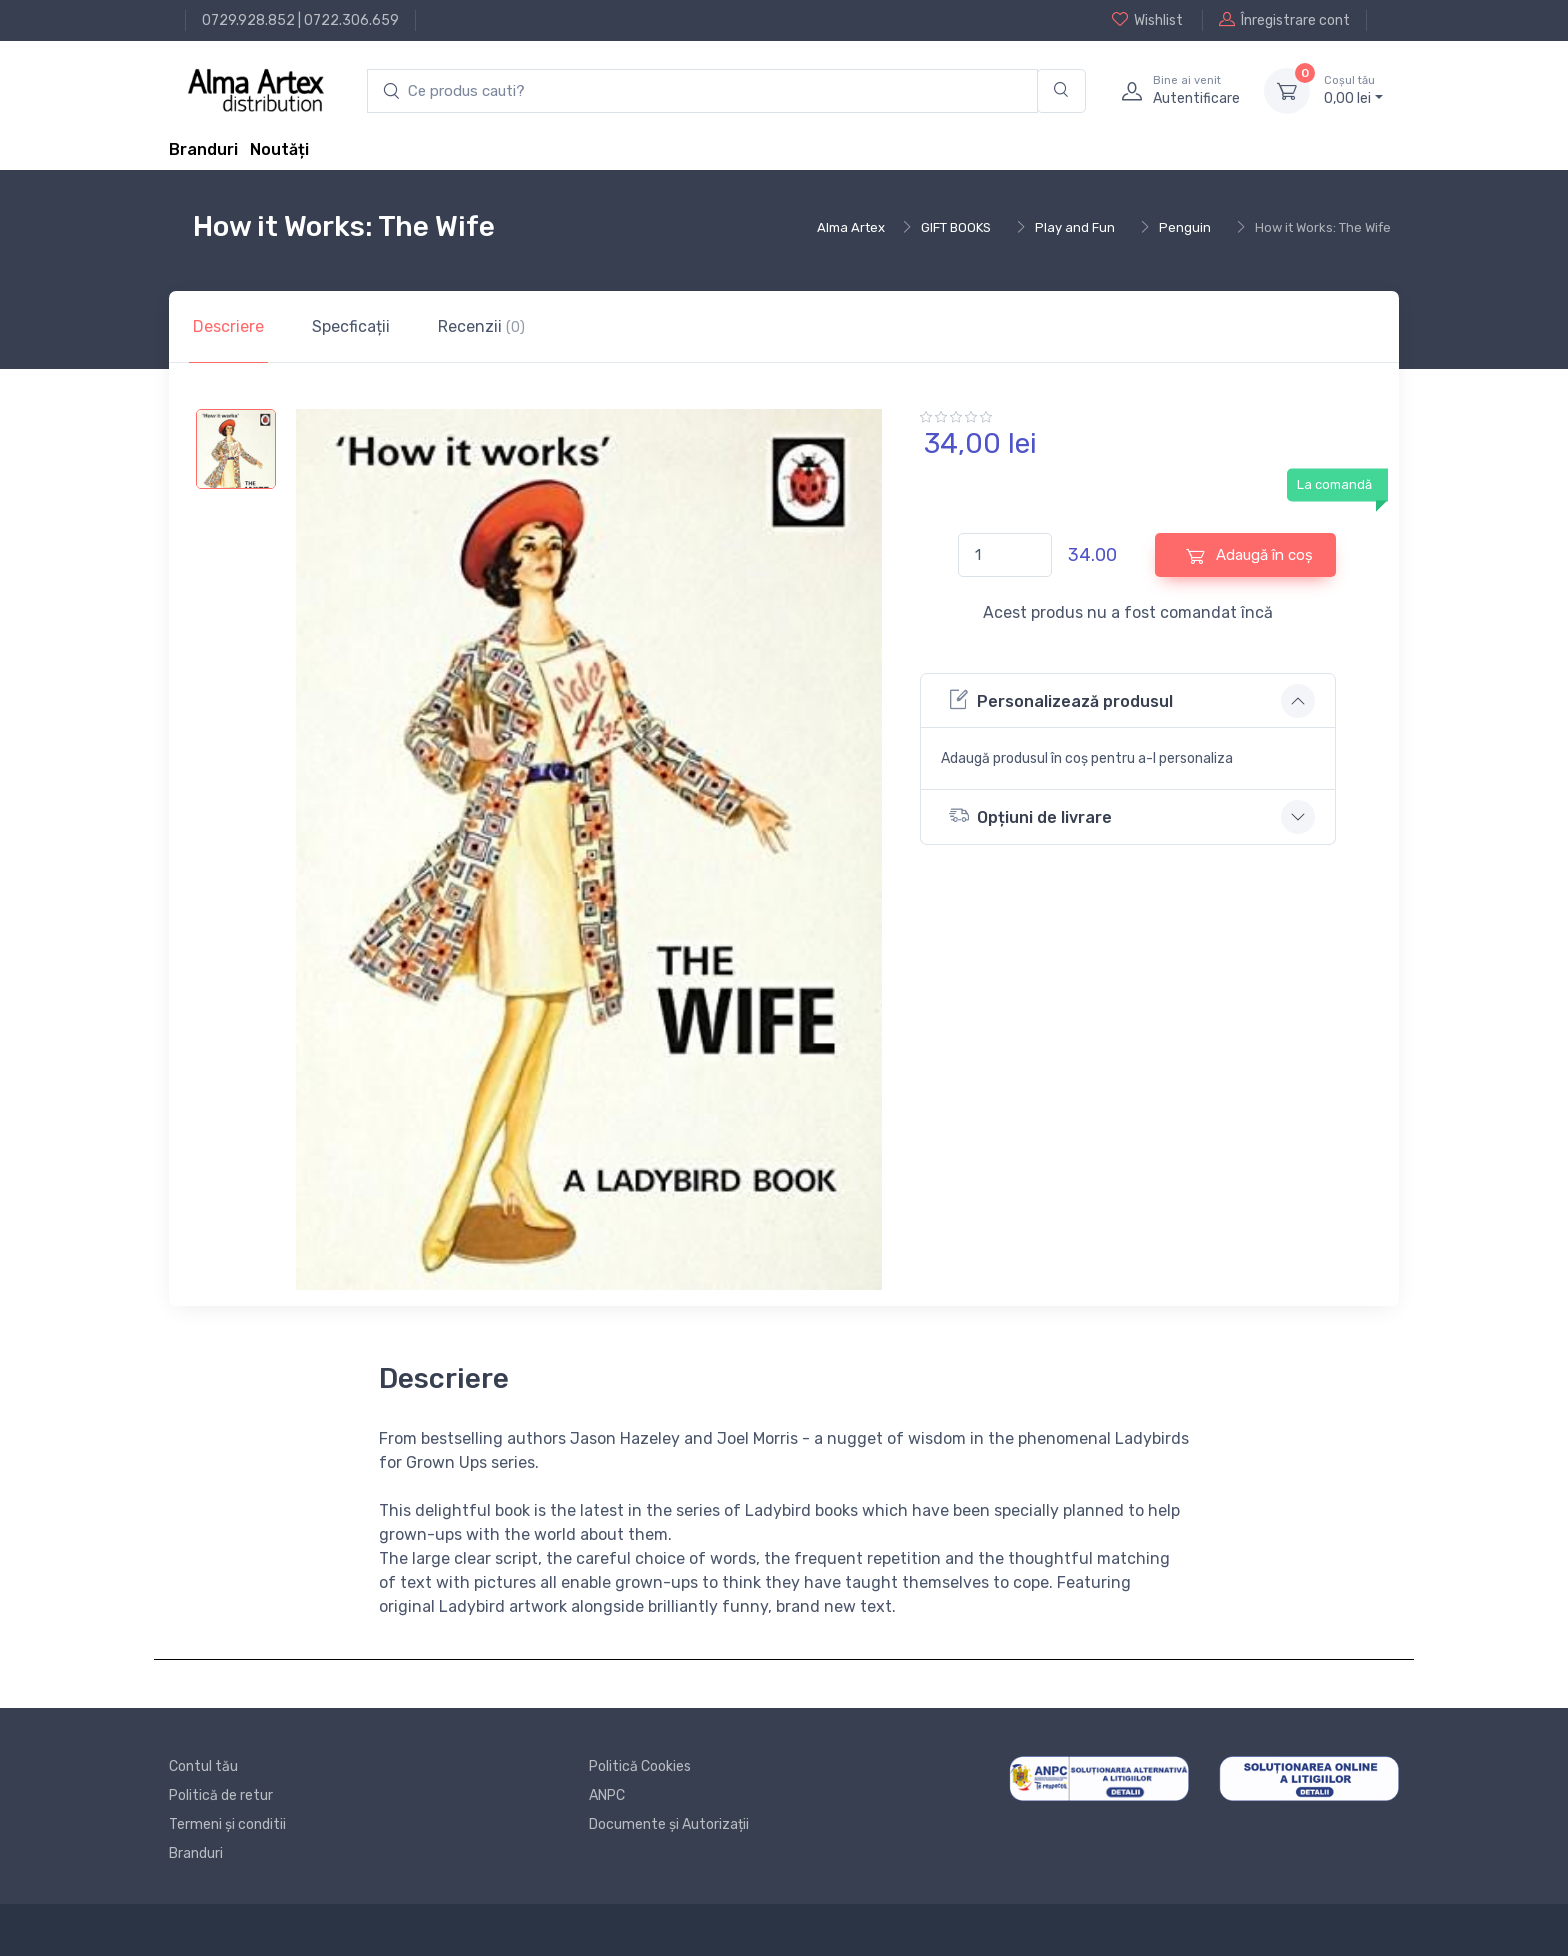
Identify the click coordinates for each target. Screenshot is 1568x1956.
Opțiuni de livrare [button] (1030, 815)
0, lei (1353, 90)
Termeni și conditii (227, 1824)
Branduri (203, 149)
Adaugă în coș (1249, 555)
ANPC (607, 1795)
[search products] (702, 91)
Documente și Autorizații (669, 1824)
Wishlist (1147, 20)
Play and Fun (1075, 227)
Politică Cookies (640, 1766)
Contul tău (203, 1766)
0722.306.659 (351, 20)
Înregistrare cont (1284, 20)
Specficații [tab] (351, 326)
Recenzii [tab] (481, 326)
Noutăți (279, 149)
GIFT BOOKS (956, 227)
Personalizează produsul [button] (1061, 699)
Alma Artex (851, 227)
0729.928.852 (248, 20)
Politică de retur (221, 1795)
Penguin (1185, 227)
